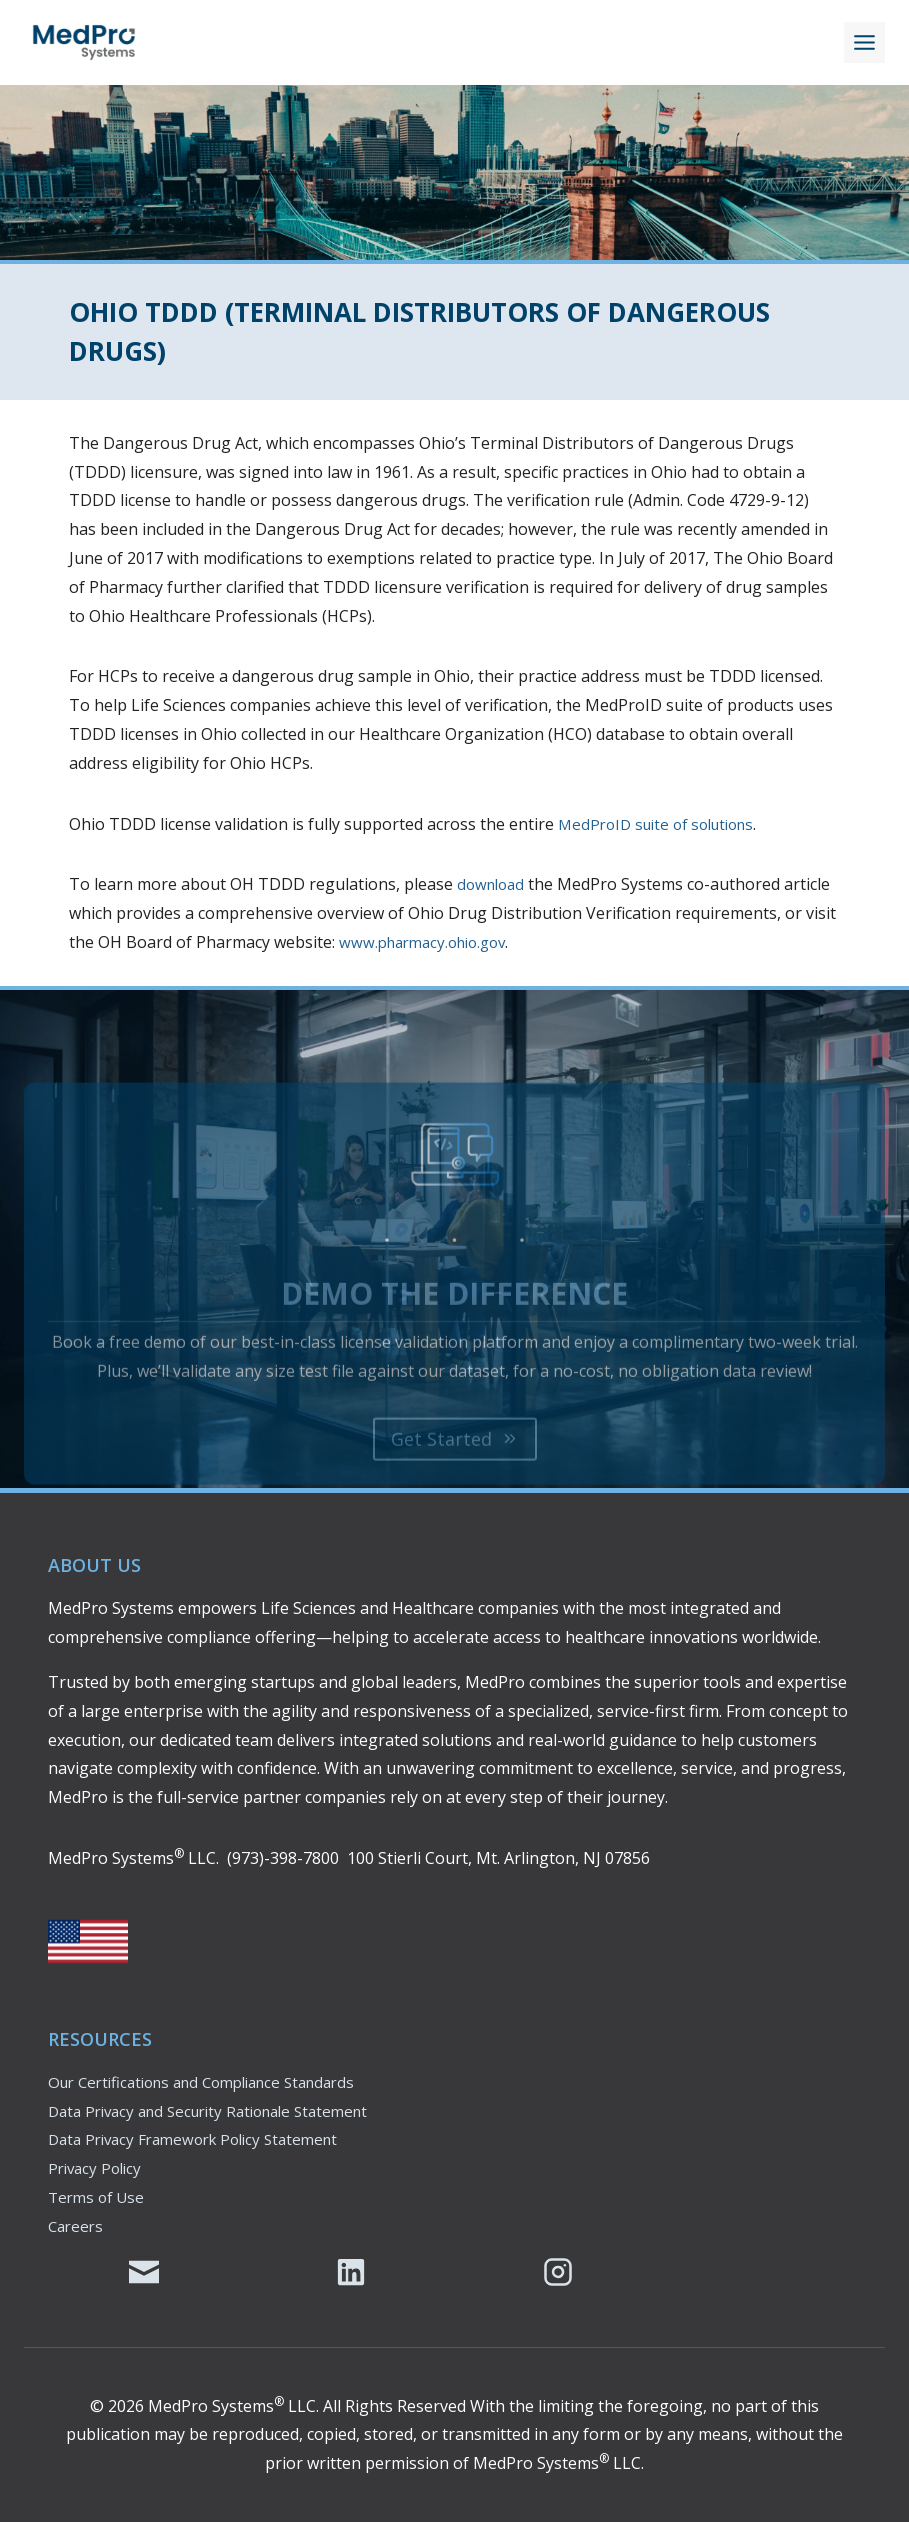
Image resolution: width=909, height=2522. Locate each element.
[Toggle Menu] (864, 42)
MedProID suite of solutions (664, 824)
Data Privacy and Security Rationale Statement (221, 2111)
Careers (77, 2226)
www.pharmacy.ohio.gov (429, 942)
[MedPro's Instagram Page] (558, 2272)
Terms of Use (99, 2197)
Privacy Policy (98, 2168)
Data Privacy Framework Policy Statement (203, 2139)
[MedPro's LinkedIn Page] (351, 2272)
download (493, 884)
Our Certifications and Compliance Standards (215, 2082)
